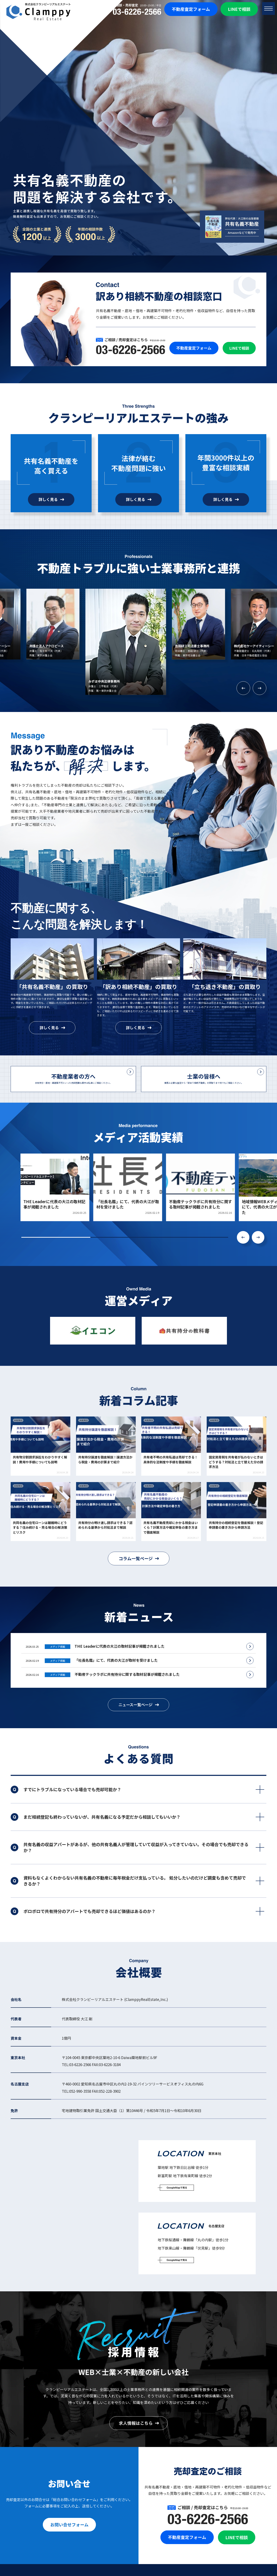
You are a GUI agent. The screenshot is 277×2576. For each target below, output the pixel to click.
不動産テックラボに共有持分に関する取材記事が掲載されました (200, 1204)
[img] (243, 688)
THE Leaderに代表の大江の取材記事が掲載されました (54, 1204)
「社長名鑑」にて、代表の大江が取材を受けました (127, 1204)
